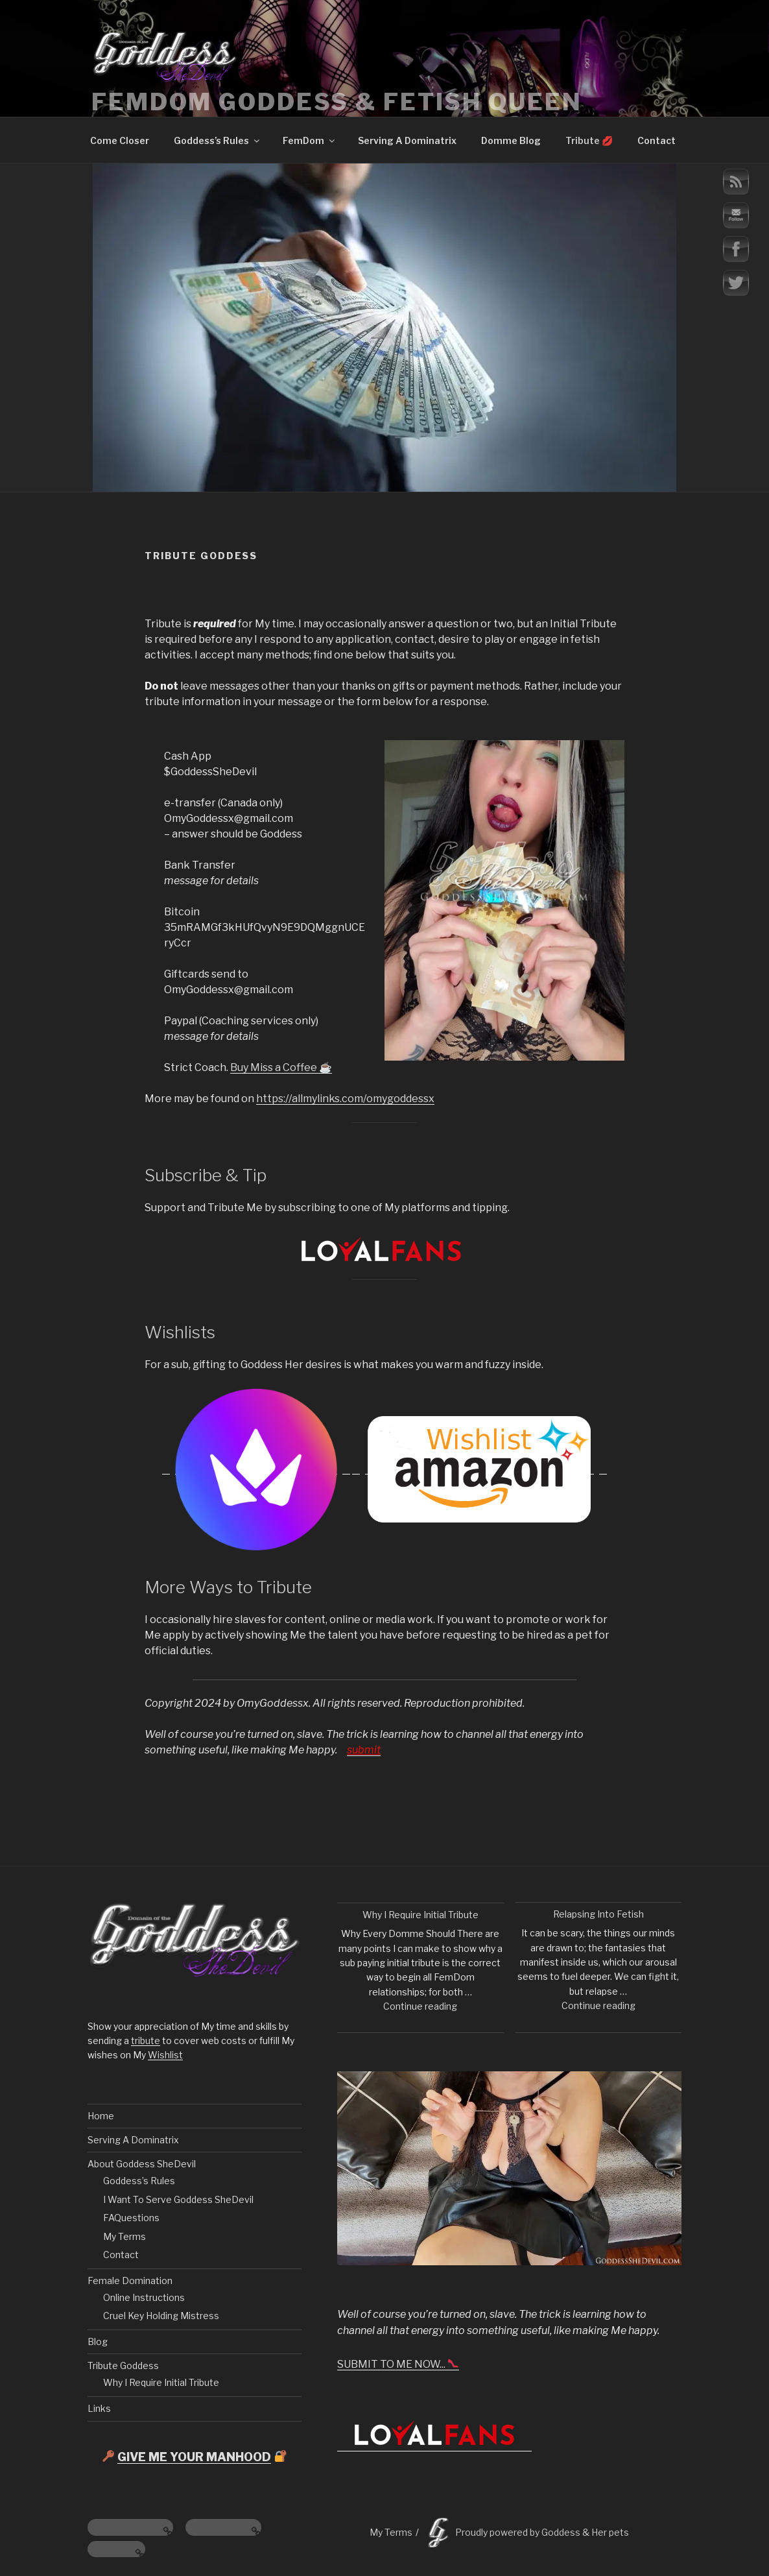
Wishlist (165, 2054)
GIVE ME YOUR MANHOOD (194, 2457)
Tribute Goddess (123, 2365)
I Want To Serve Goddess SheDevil (178, 2199)
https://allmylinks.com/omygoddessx (345, 1098)
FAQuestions (131, 2217)
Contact (656, 140)
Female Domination (130, 2280)
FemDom (310, 140)
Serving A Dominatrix (407, 140)
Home (101, 2115)
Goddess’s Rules (217, 140)
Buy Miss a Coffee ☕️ (281, 1067)
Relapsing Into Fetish (598, 1914)
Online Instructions (144, 2297)
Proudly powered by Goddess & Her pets (542, 2532)
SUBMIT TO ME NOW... (397, 2364)
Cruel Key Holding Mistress (161, 2315)
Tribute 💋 (589, 140)
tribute (145, 2040)
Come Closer (119, 140)
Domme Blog (511, 140)
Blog (98, 2341)
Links (99, 2408)
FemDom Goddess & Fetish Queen (336, 102)
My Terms (124, 2236)
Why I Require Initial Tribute (161, 2382)
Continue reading (420, 2006)
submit (364, 1750)
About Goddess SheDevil (142, 2163)
